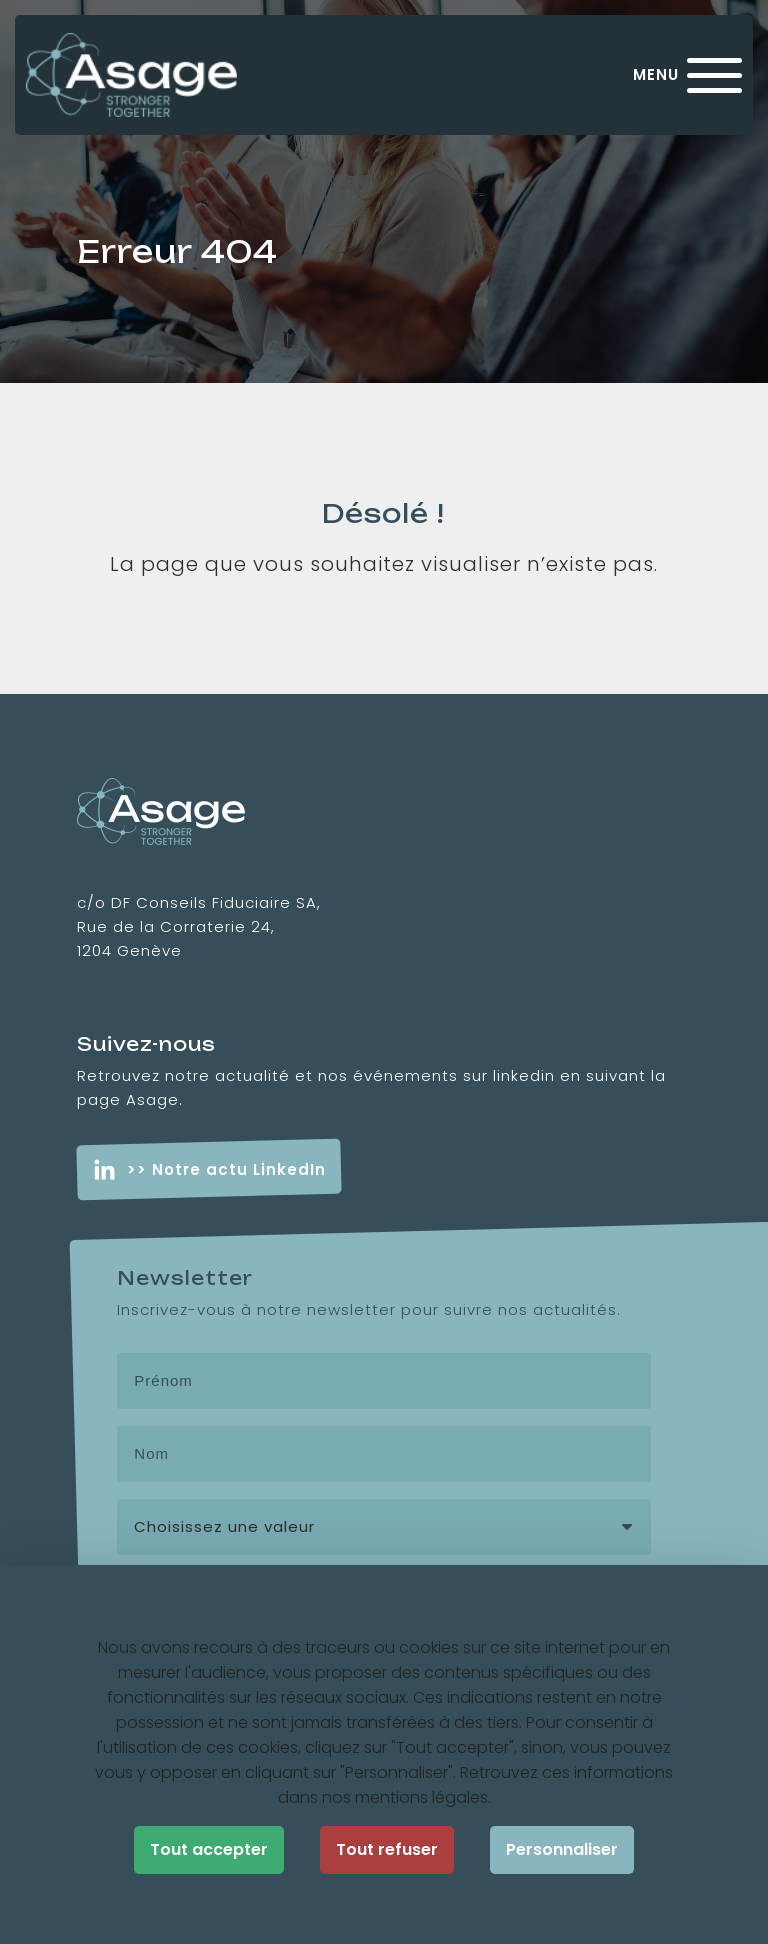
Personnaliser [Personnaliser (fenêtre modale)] (562, 1849)
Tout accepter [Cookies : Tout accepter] (209, 1849)
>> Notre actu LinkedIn (226, 1169)
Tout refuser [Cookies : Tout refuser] (387, 1849)
